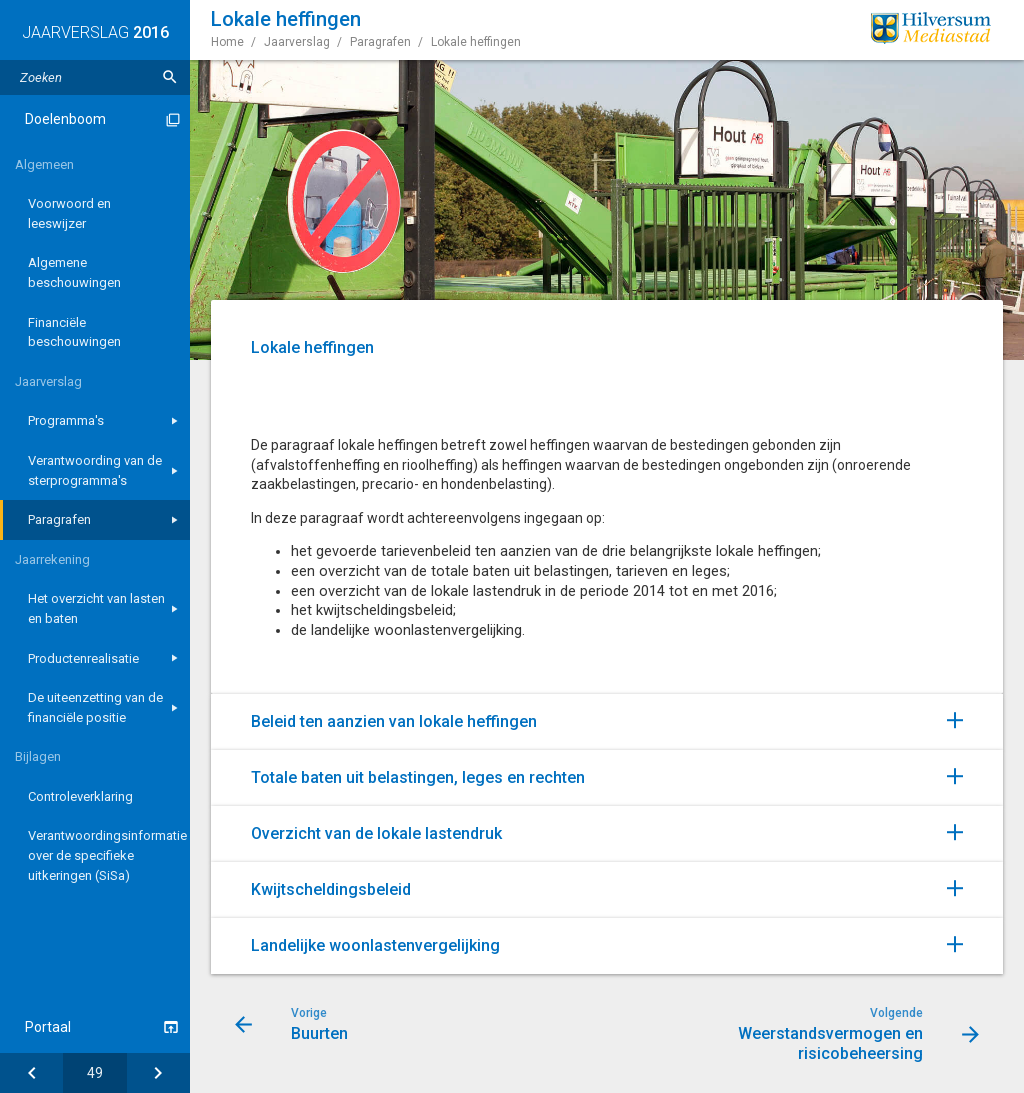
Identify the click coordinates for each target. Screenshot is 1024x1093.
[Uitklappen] (975, 720)
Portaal (48, 1027)
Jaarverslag (48, 381)
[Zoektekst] (95, 77)
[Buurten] (31, 1073)
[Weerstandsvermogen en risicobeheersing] (158, 1073)
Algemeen (44, 164)
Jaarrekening (52, 559)
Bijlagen (38, 756)
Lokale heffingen (476, 42)
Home (227, 42)
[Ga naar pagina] (94, 1073)
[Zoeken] (170, 77)
